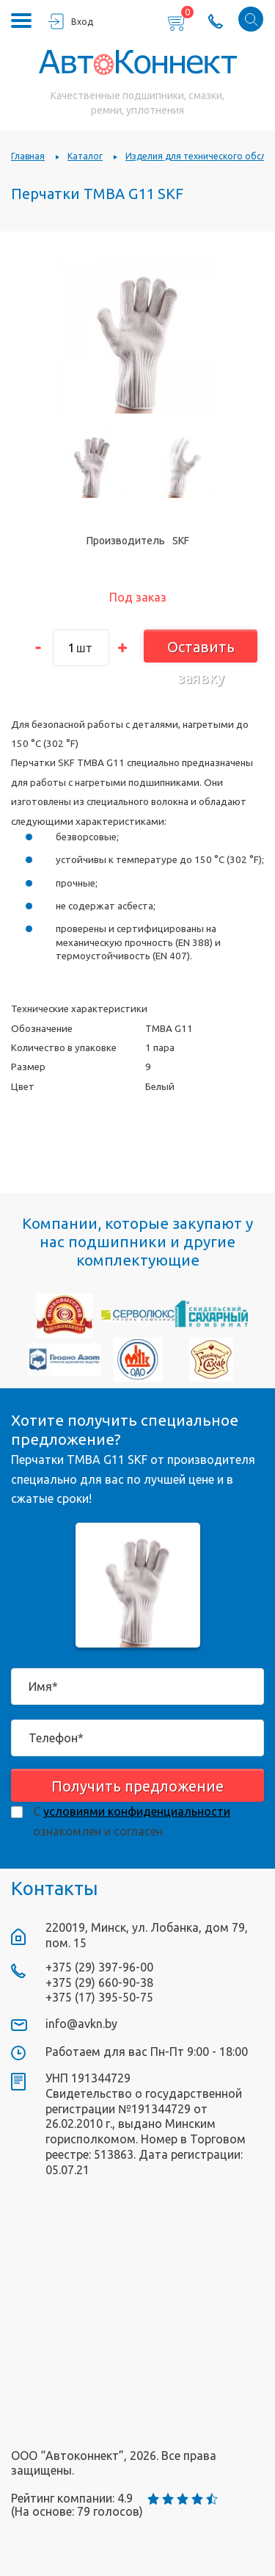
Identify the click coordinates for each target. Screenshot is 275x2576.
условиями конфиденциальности (136, 1811)
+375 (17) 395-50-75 (99, 1997)
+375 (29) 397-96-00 (99, 1967)
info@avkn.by (81, 2023)
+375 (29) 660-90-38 (99, 1982)
